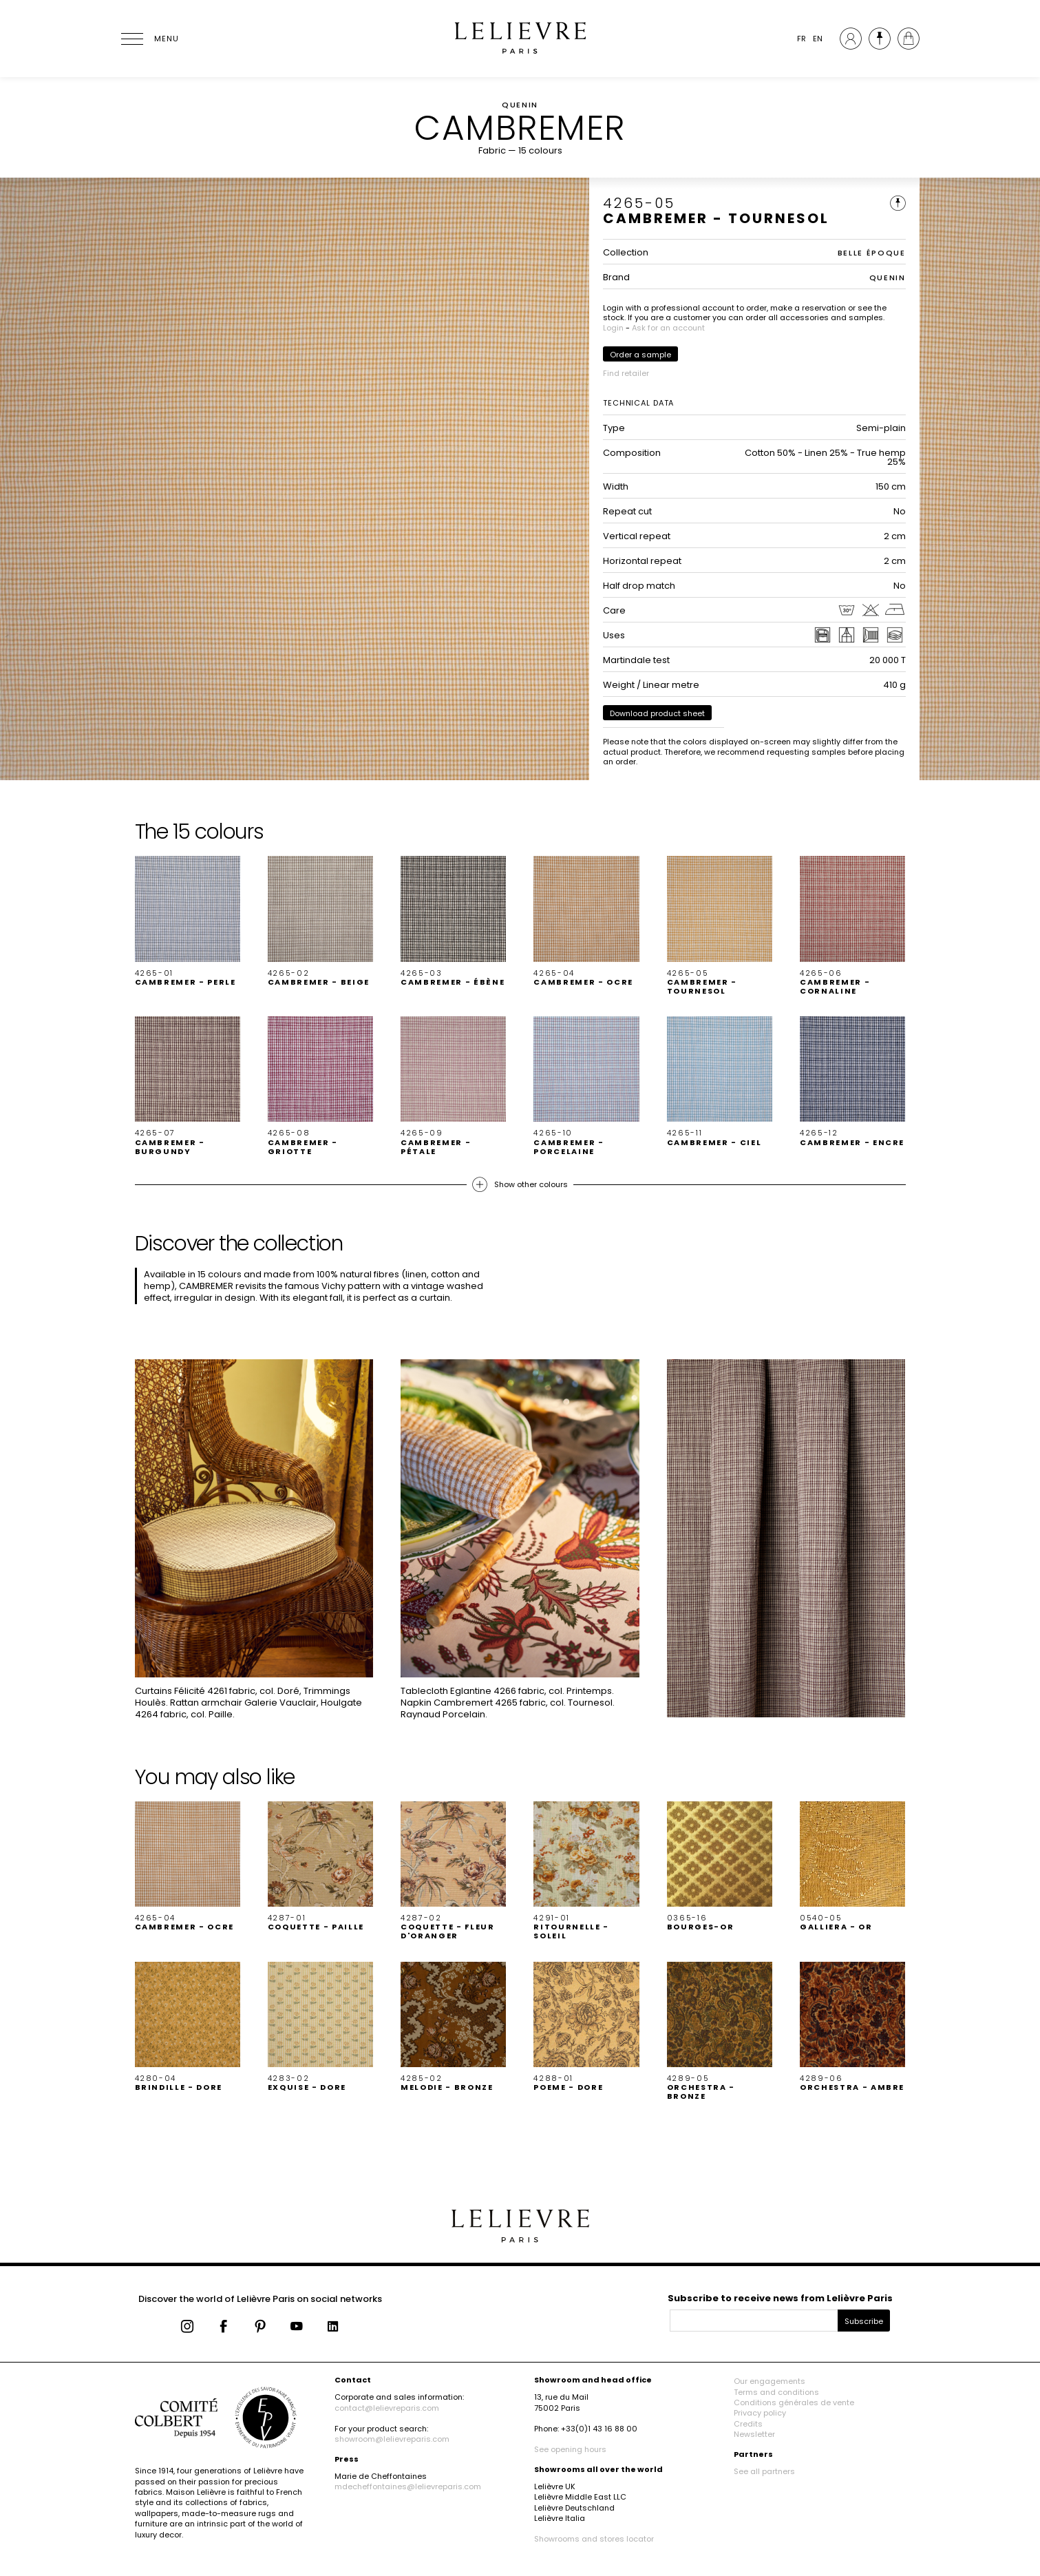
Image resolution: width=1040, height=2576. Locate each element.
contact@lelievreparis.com (387, 2407)
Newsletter (754, 2434)
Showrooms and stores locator (594, 2538)
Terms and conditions (776, 2392)
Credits (748, 2423)
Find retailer (626, 373)
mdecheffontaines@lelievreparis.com (408, 2486)
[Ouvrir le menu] (148, 39)
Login (613, 327)
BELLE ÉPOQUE (872, 252)
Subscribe (864, 2321)
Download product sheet (657, 713)
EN (818, 38)
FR (801, 38)
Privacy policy (760, 2412)
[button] (187, 921)
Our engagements (769, 2381)
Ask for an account (668, 327)
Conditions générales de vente (794, 2402)
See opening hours (570, 2449)
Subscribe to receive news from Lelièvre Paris (780, 2298)
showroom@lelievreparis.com (392, 2438)
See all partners (764, 2471)
